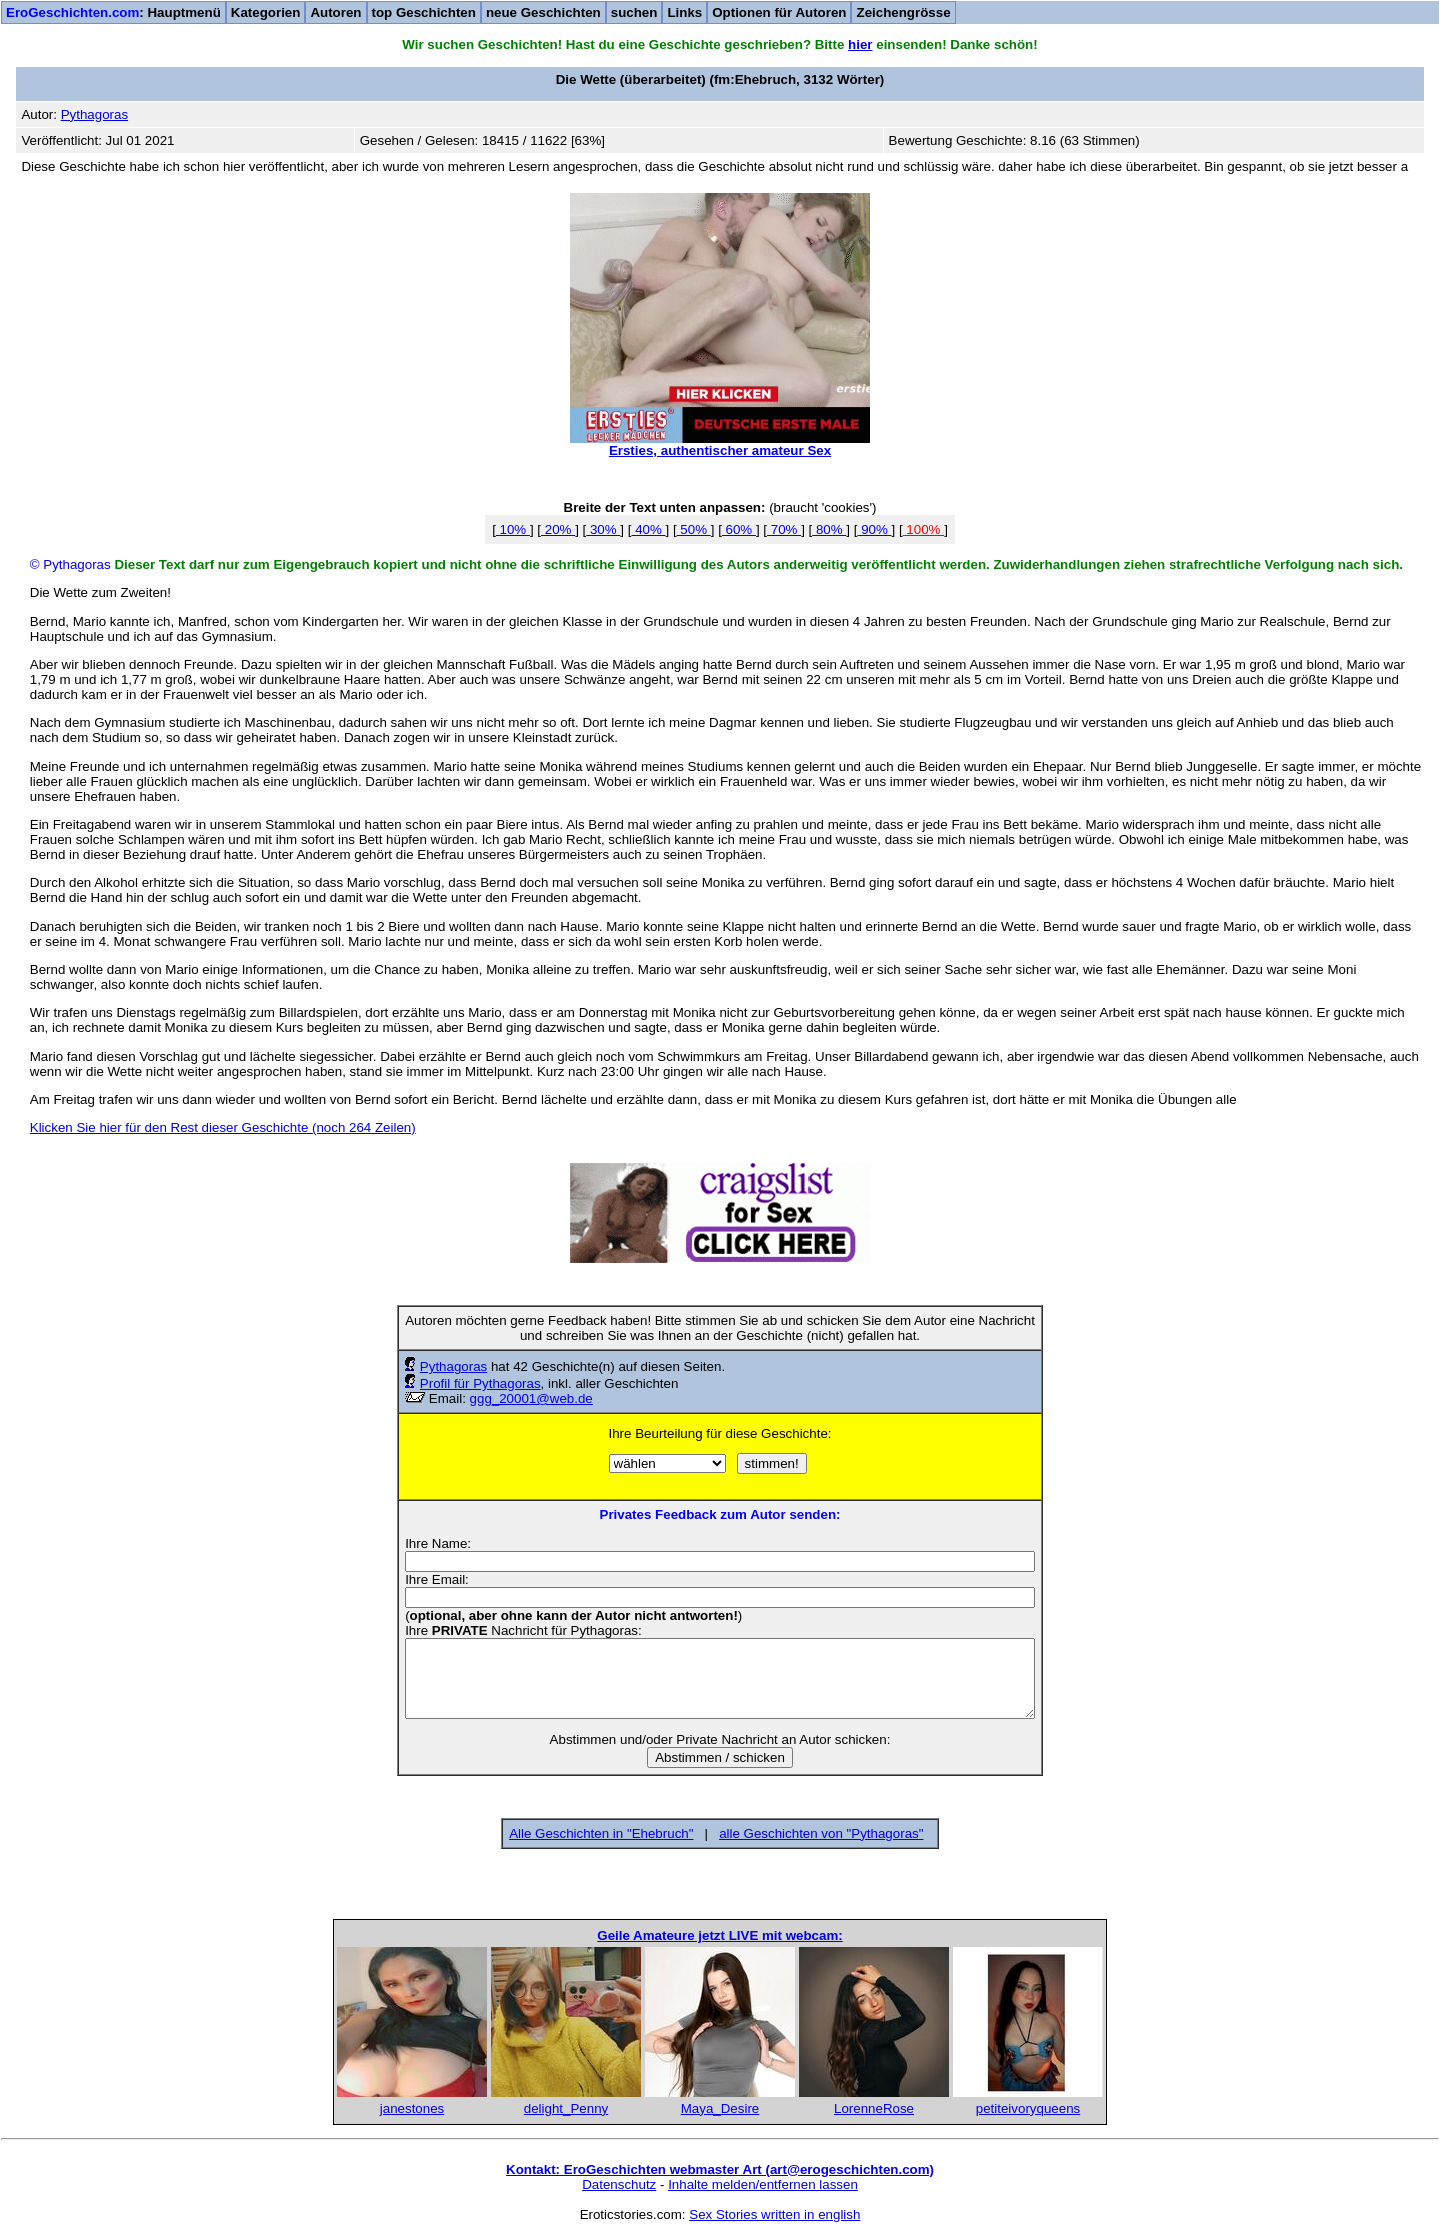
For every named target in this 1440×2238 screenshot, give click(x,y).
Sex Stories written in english (774, 2214)
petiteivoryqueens (1028, 2108)
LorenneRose (874, 2108)
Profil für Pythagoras (480, 1383)
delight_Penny (566, 2108)
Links (684, 12)
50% (694, 529)
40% (648, 529)
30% (603, 529)
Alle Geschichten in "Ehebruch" (601, 1833)
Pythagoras (453, 1366)
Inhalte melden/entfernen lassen (763, 2184)
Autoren (335, 12)
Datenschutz (619, 2184)
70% (784, 529)
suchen (634, 12)
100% (924, 529)
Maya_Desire (720, 2108)
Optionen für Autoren (779, 12)
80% (829, 529)
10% (513, 529)
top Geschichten (424, 12)
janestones (412, 2108)
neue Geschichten (543, 12)
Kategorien (266, 12)
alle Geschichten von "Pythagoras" (821, 1833)
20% (558, 529)
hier (860, 44)
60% (739, 529)
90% (874, 529)
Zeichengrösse (903, 12)
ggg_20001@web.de (531, 1398)
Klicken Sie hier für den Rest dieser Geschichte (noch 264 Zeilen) (223, 1127)
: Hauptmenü (113, 12)
